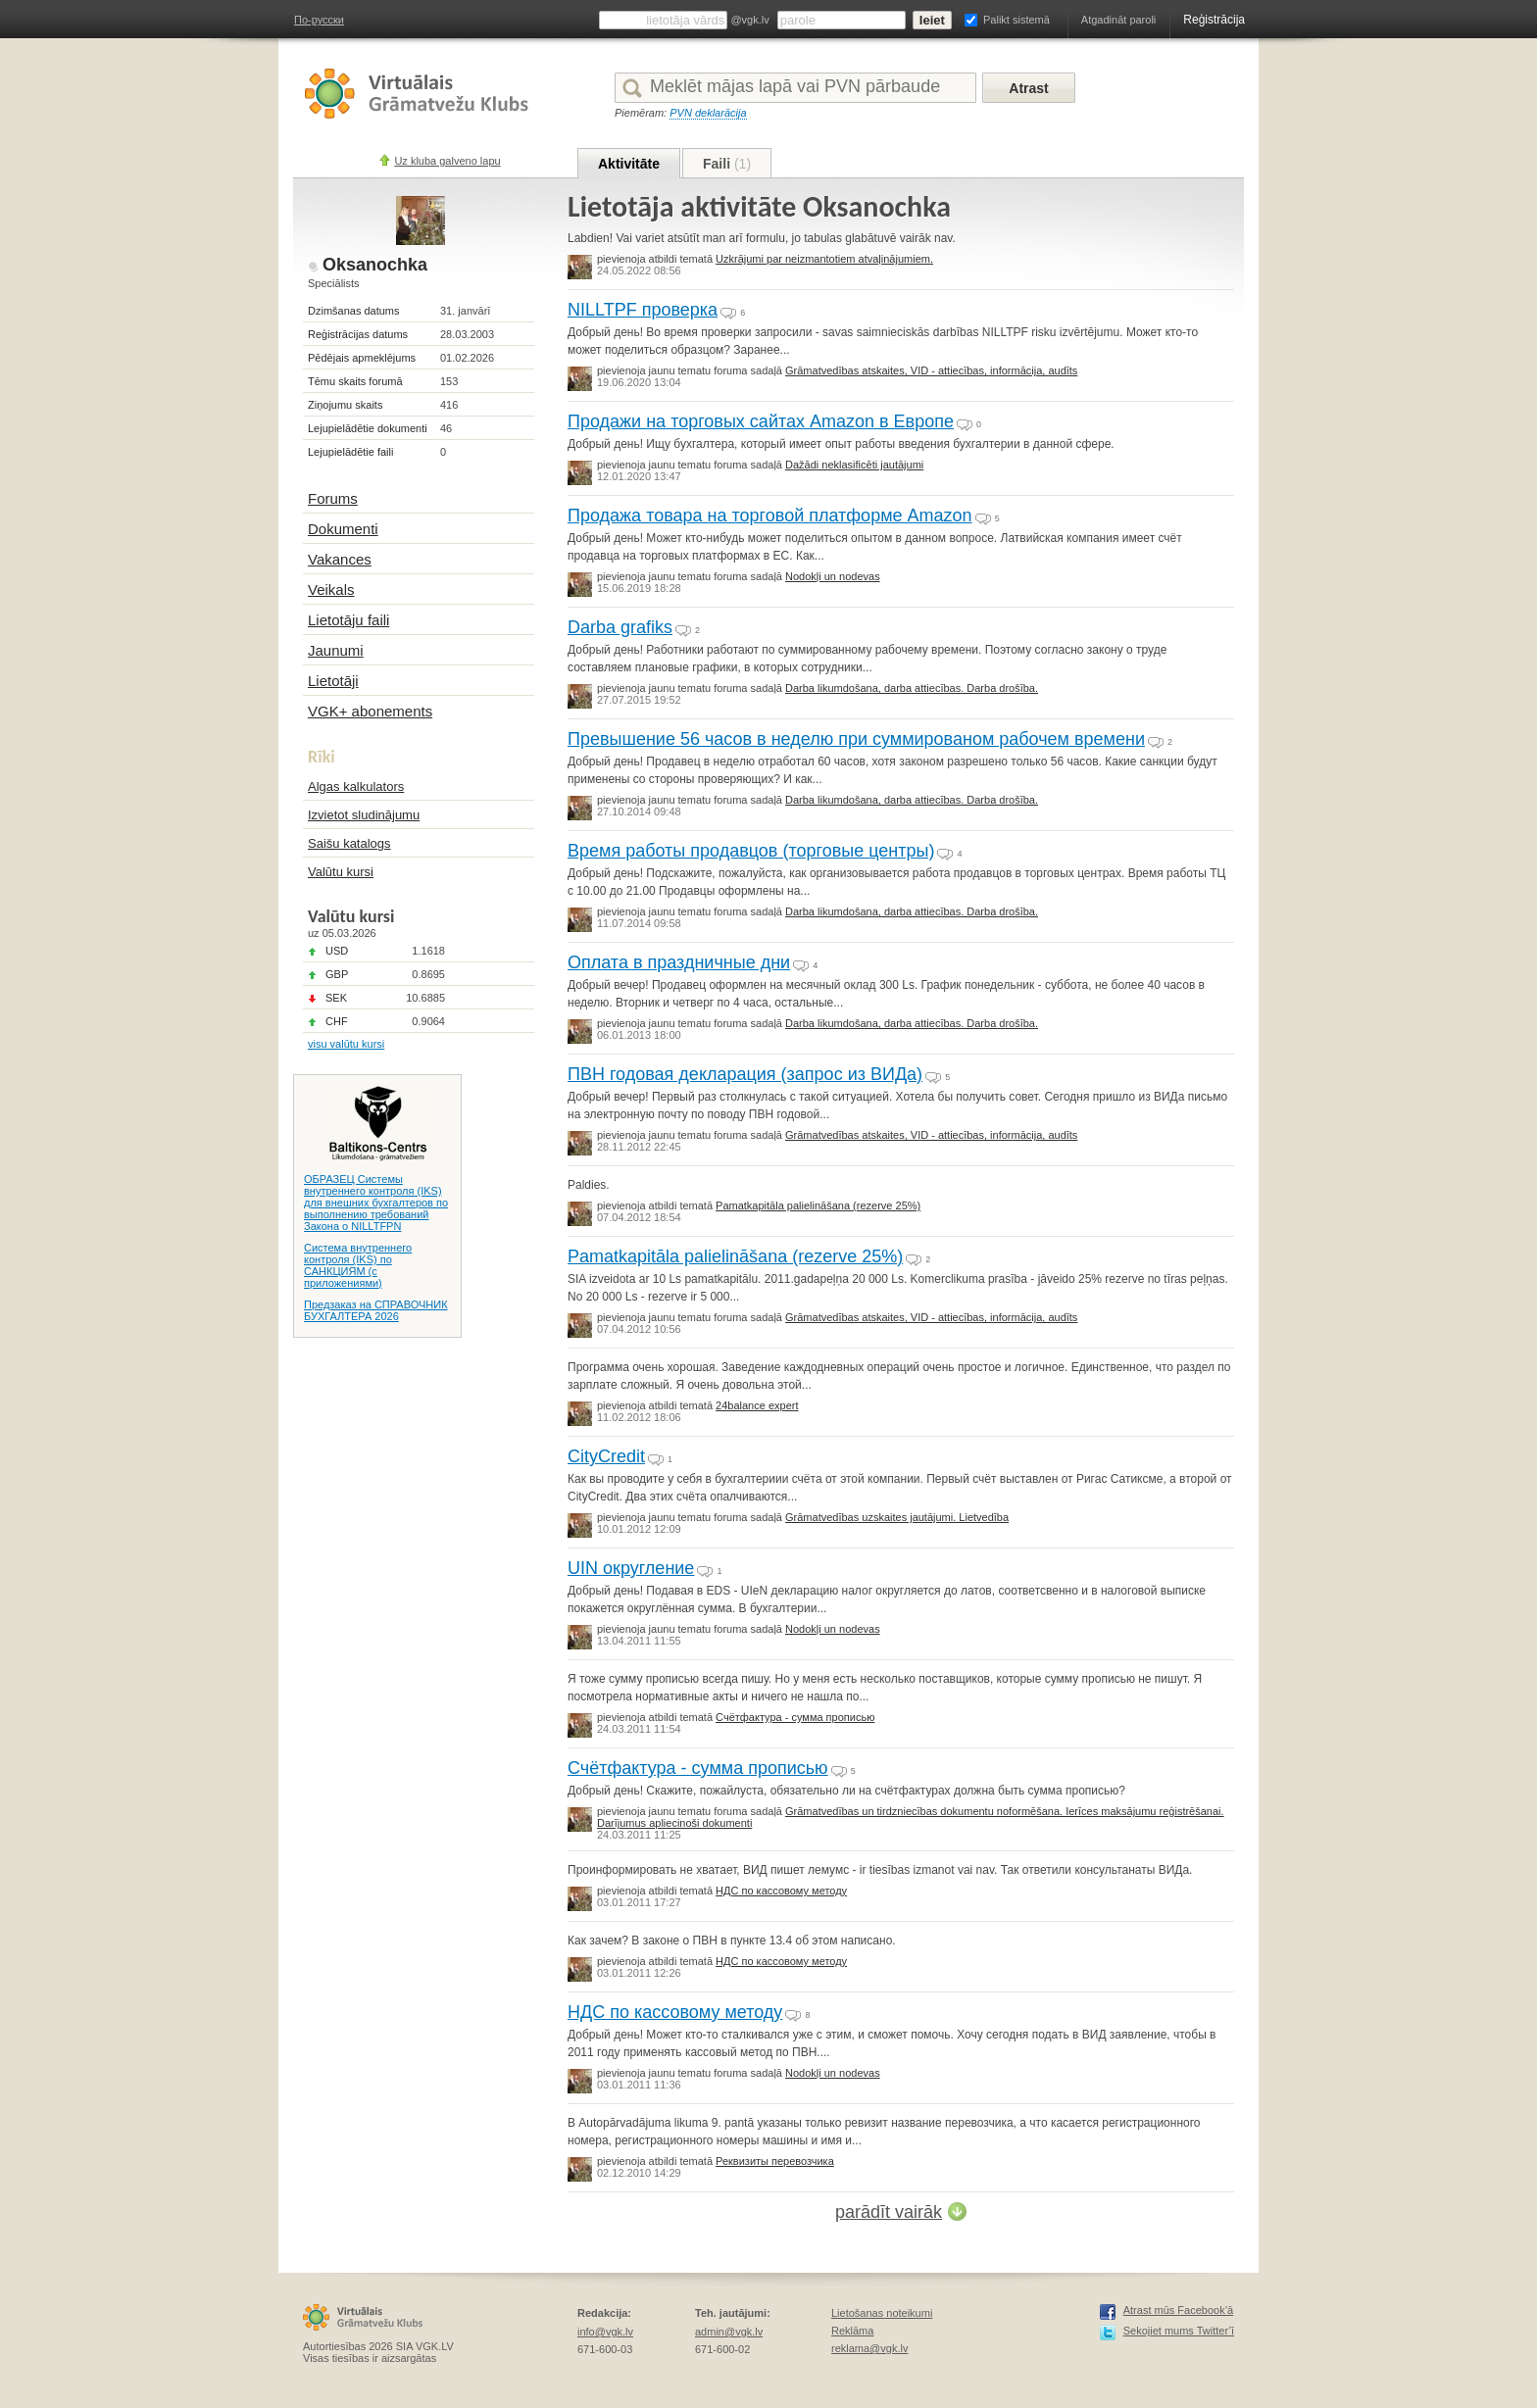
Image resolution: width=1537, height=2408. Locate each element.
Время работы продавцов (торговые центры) (751, 850)
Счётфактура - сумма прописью (795, 1717)
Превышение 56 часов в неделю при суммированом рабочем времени (856, 739)
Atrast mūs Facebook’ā (1178, 2310)
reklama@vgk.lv (869, 2348)
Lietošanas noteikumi (881, 2313)
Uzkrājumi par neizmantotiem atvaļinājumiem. (824, 259)
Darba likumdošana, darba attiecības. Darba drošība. (911, 688)
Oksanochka (374, 264)
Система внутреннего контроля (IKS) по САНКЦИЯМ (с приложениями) (358, 1265)
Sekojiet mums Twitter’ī (1178, 2330)
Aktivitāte (629, 164)
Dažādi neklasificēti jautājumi (854, 464)
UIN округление (631, 1568)
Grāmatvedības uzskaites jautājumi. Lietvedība (897, 1517)
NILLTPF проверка (643, 309)
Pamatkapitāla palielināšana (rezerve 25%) (818, 1205)
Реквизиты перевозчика (775, 2161)
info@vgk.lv (605, 2331)
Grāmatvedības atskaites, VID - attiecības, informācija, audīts (931, 370)
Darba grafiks (620, 627)
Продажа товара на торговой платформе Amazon (770, 515)
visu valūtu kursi (346, 1044)
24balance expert (757, 1405)
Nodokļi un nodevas (832, 576)
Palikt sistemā (1016, 19)
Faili (727, 164)
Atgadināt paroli (1118, 19)
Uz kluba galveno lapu (447, 161)
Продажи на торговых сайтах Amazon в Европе (761, 421)
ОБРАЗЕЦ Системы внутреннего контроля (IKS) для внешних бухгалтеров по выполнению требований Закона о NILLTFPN (376, 1202)
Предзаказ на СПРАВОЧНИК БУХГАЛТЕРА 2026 (376, 1310)
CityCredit (606, 1456)
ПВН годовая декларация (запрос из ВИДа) (745, 1074)
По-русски (319, 19)
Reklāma (852, 2330)
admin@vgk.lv (729, 2331)
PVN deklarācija (707, 113)
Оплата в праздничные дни (679, 962)
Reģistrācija (1214, 19)
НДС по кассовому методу (781, 1890)
